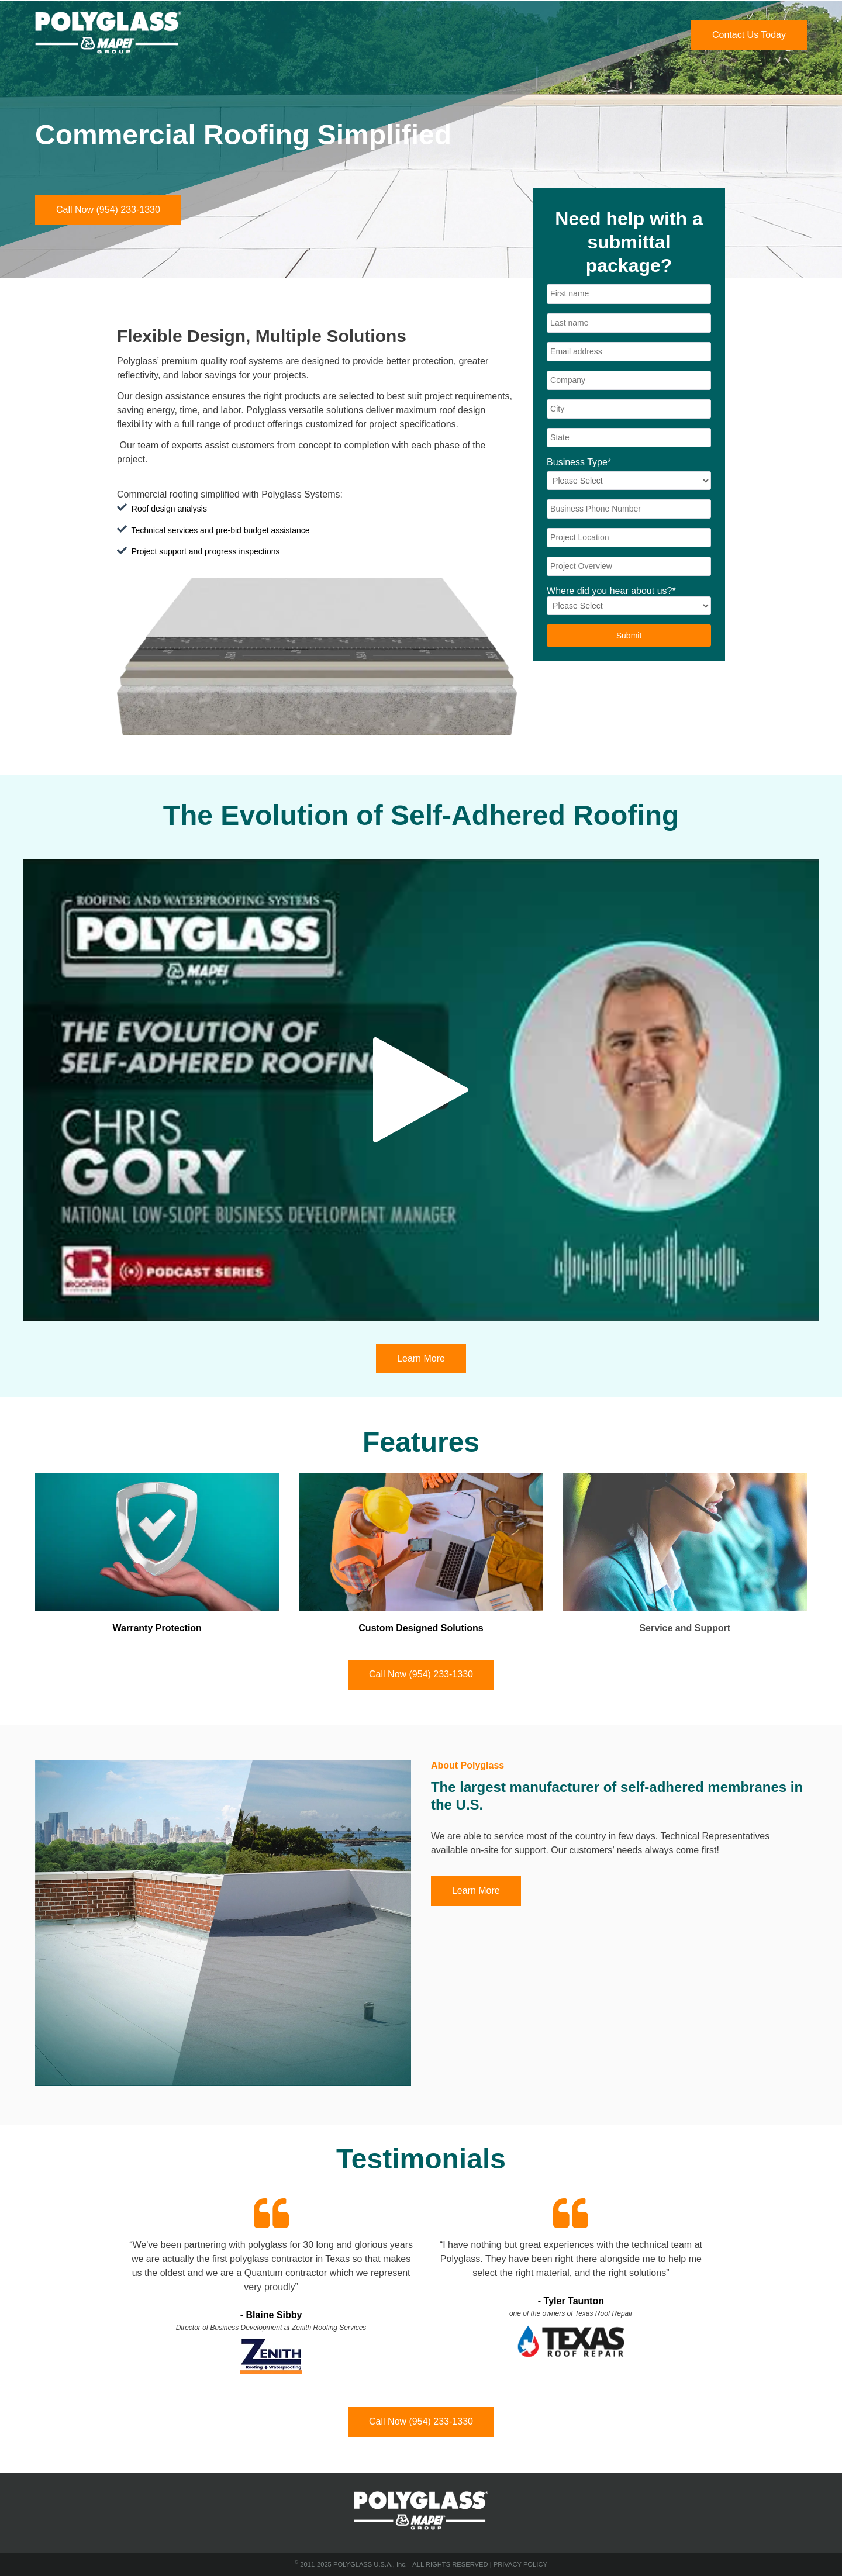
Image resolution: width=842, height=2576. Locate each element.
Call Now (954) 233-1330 (108, 210)
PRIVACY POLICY (520, 2564)
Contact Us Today (749, 35)
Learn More (421, 1358)
